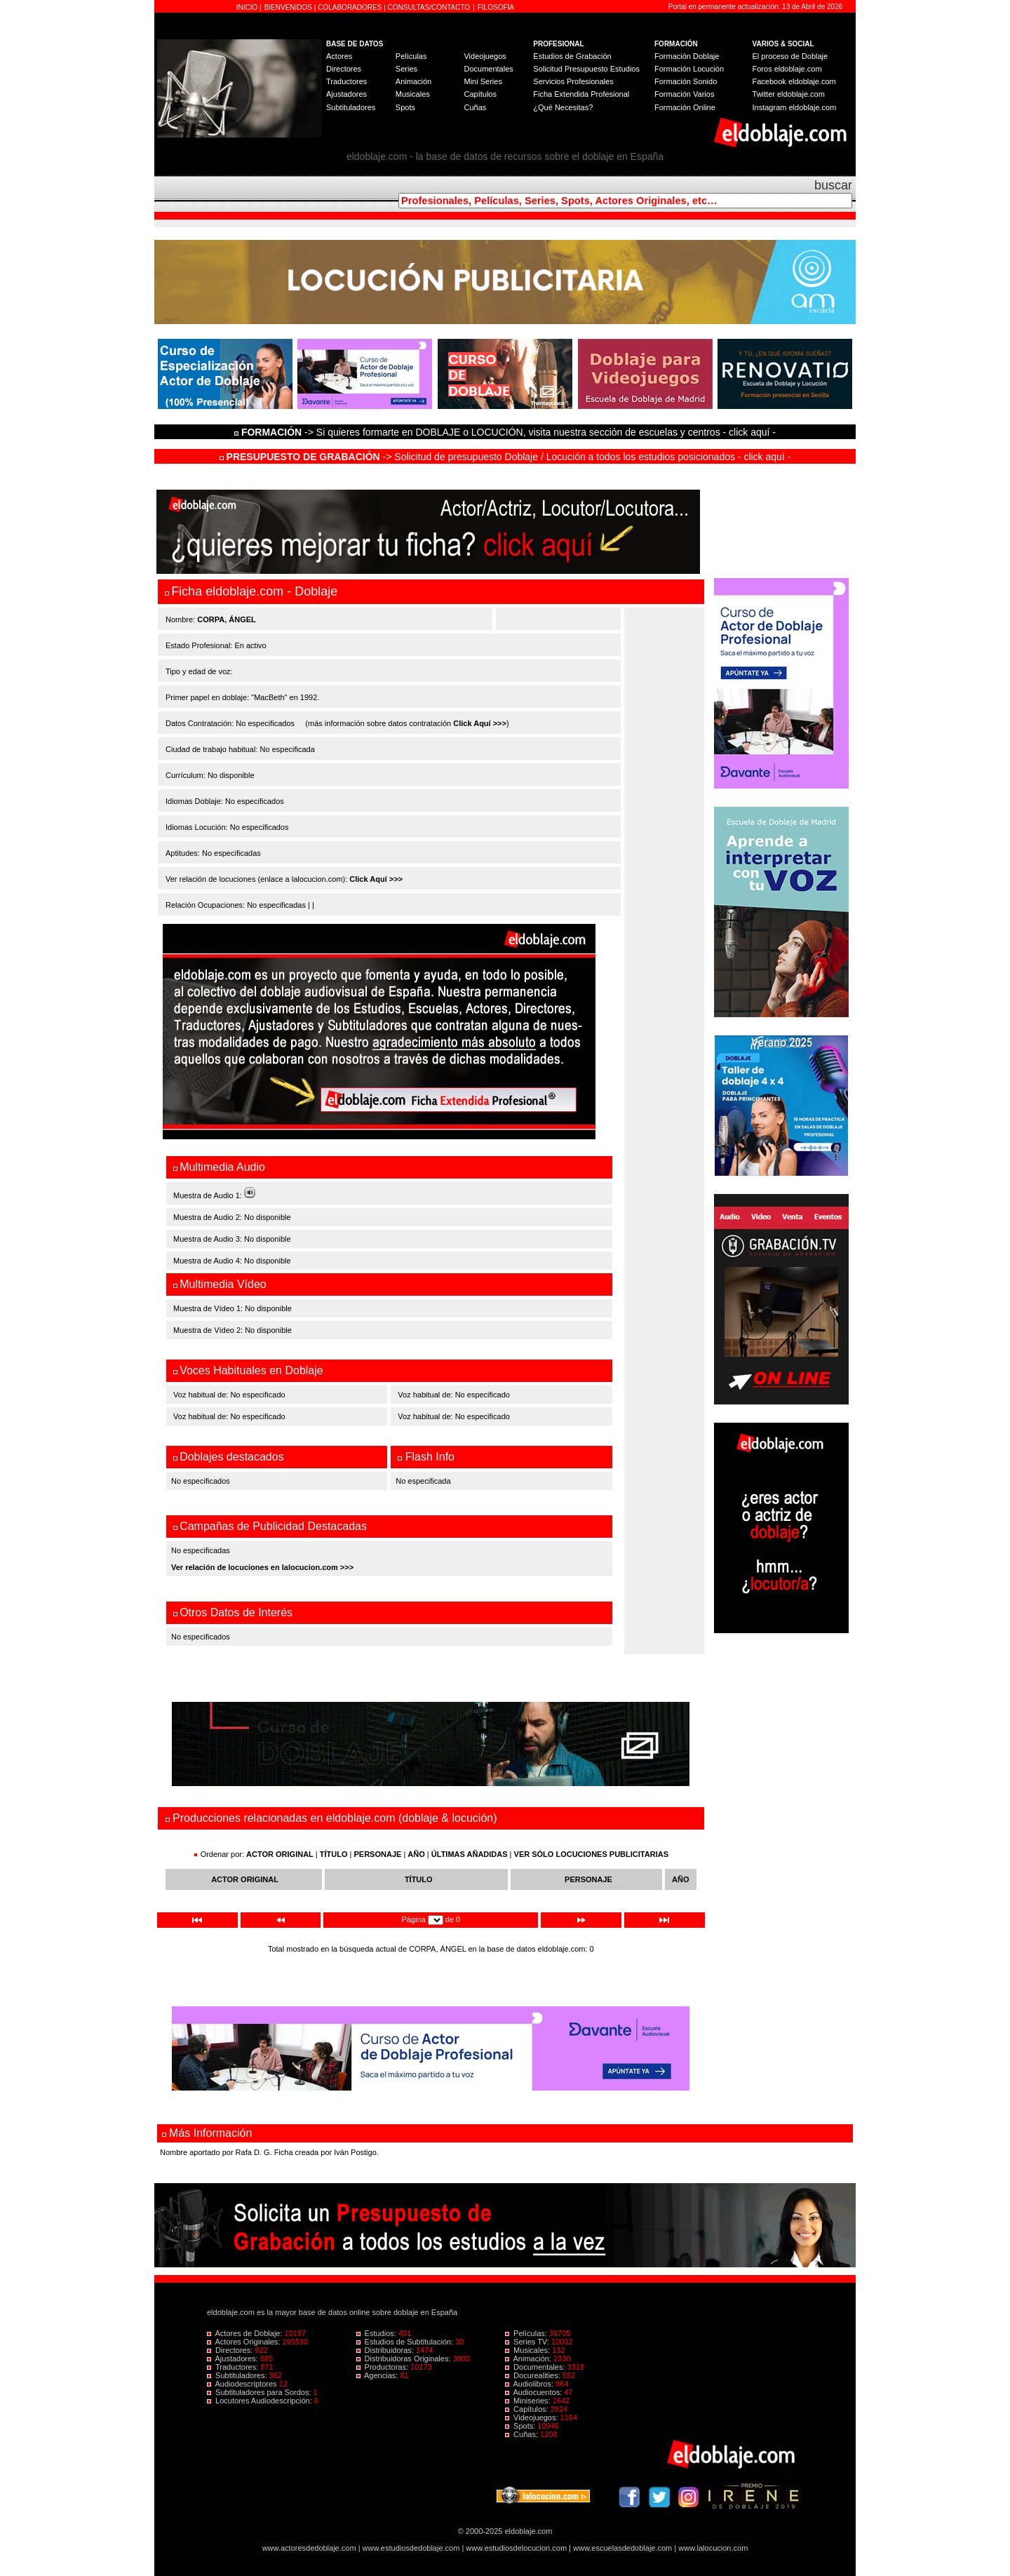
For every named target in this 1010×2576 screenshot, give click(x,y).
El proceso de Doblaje (790, 56)
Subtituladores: (238, 2375)
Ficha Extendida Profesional (581, 94)
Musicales (413, 94)
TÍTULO (334, 1854)
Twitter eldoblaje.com (789, 94)
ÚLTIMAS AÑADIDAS (469, 1854)
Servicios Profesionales (573, 81)
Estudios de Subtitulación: (406, 2341)
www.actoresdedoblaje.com (309, 2548)
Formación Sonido (685, 81)
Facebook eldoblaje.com (794, 81)
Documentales (488, 69)
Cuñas (475, 107)
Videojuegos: (532, 2417)
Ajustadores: (233, 2358)
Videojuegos (485, 56)
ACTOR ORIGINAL (280, 1854)
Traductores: (233, 2367)
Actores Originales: (245, 2341)
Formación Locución (689, 69)
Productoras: (383, 2367)
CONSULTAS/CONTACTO (429, 7)
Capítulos (480, 94)
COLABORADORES (350, 7)
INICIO (248, 7)
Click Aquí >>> (479, 723)
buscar (833, 185)
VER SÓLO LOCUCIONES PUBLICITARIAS (591, 1854)
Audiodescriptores (243, 2384)
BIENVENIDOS (289, 7)
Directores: (231, 2350)
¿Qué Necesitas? (563, 107)
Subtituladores (350, 107)
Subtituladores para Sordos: (260, 2392)
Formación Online (684, 107)
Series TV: (528, 2341)
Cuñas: (522, 2434)
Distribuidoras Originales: (404, 2358)
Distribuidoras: (386, 2350)
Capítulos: (528, 2409)
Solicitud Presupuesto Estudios (586, 69)
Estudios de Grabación (572, 56)
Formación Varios (684, 94)
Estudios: (377, 2333)
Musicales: (528, 2350)
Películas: (527, 2333)
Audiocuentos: (534, 2392)
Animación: (529, 2358)
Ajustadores (346, 94)
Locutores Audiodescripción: (260, 2400)
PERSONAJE (378, 1854)
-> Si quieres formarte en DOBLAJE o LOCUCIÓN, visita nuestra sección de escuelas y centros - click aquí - (507, 432)
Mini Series (482, 81)
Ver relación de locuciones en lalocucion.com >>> (262, 1567)
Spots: (521, 2426)
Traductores (346, 81)
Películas (411, 56)
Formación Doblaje (686, 56)
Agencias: (378, 2375)
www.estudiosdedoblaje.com (411, 2548)
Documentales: (536, 2367)
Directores (343, 69)
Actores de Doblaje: (246, 2333)
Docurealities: (534, 2375)
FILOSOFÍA (496, 7)
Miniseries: (529, 2400)
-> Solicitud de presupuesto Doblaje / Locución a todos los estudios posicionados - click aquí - (505, 456)
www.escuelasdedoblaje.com (622, 2548)
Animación (413, 81)
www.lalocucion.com (713, 2548)
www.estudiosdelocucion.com (516, 2548)
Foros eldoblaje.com (787, 69)
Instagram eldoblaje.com (795, 107)
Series (406, 69)
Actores (339, 56)
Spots (405, 107)
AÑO (416, 1854)
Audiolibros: (530, 2384)
